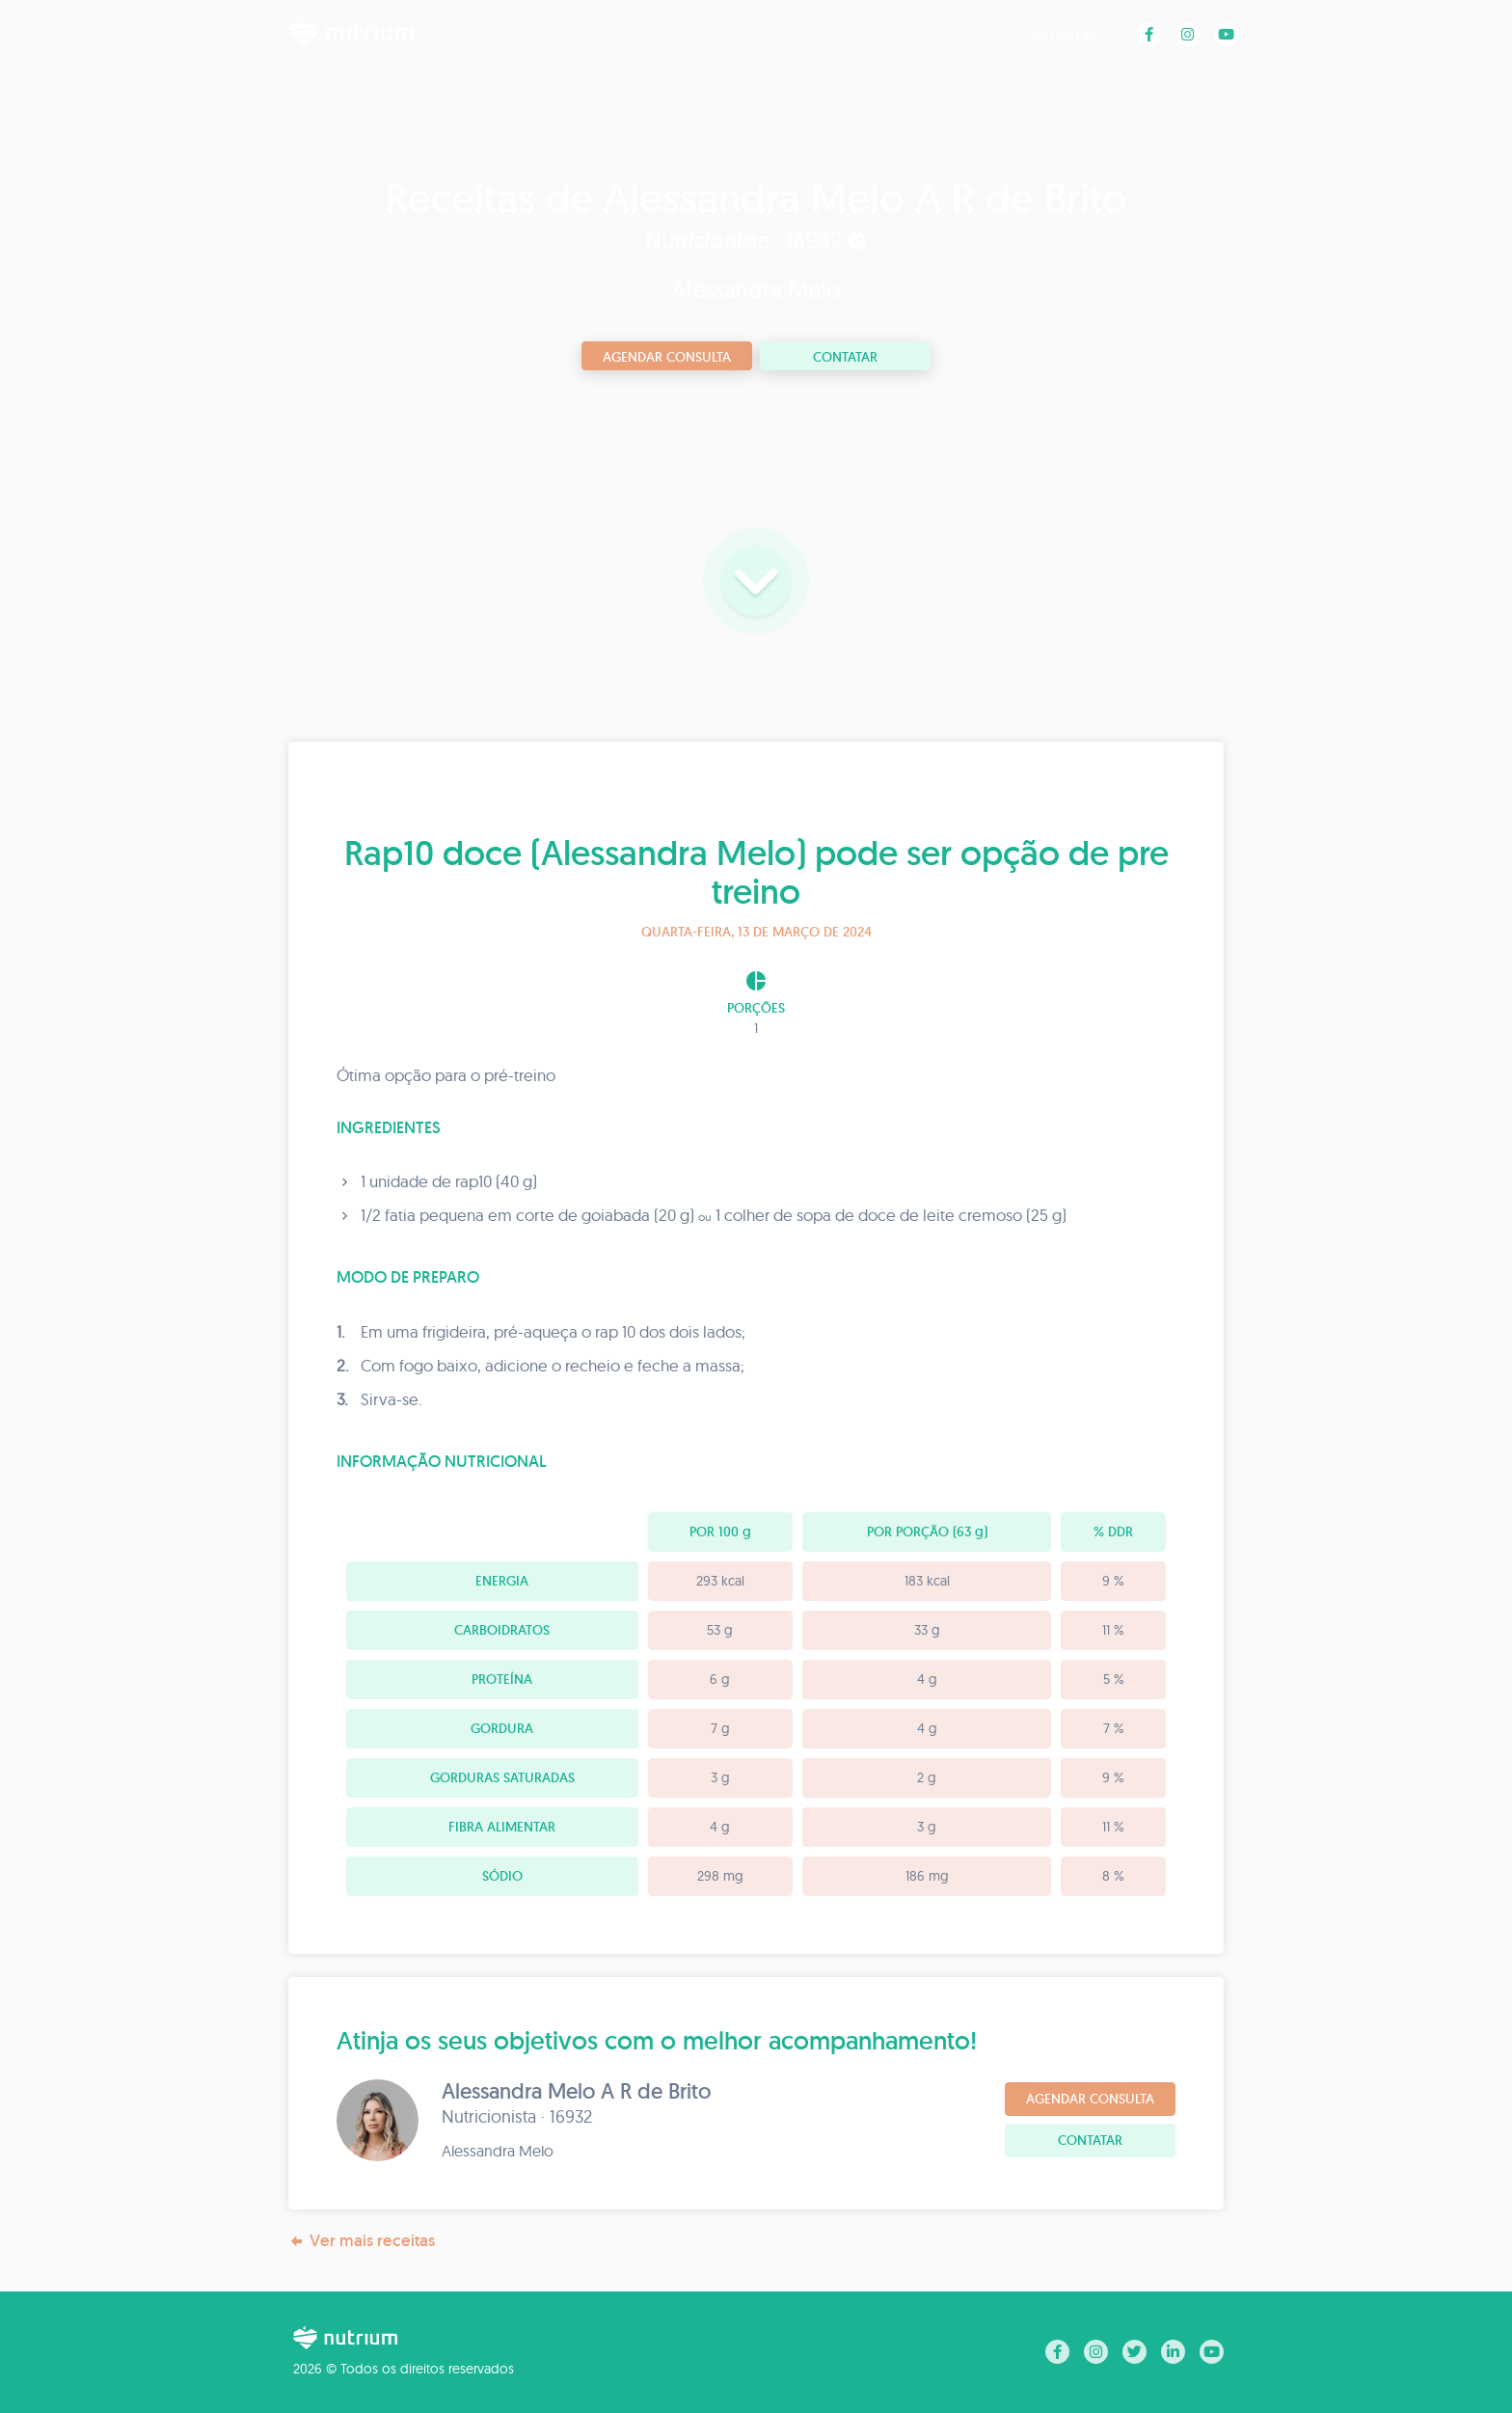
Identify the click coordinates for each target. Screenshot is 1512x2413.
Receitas (1064, 33)
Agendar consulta (667, 357)
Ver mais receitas (361, 2241)
